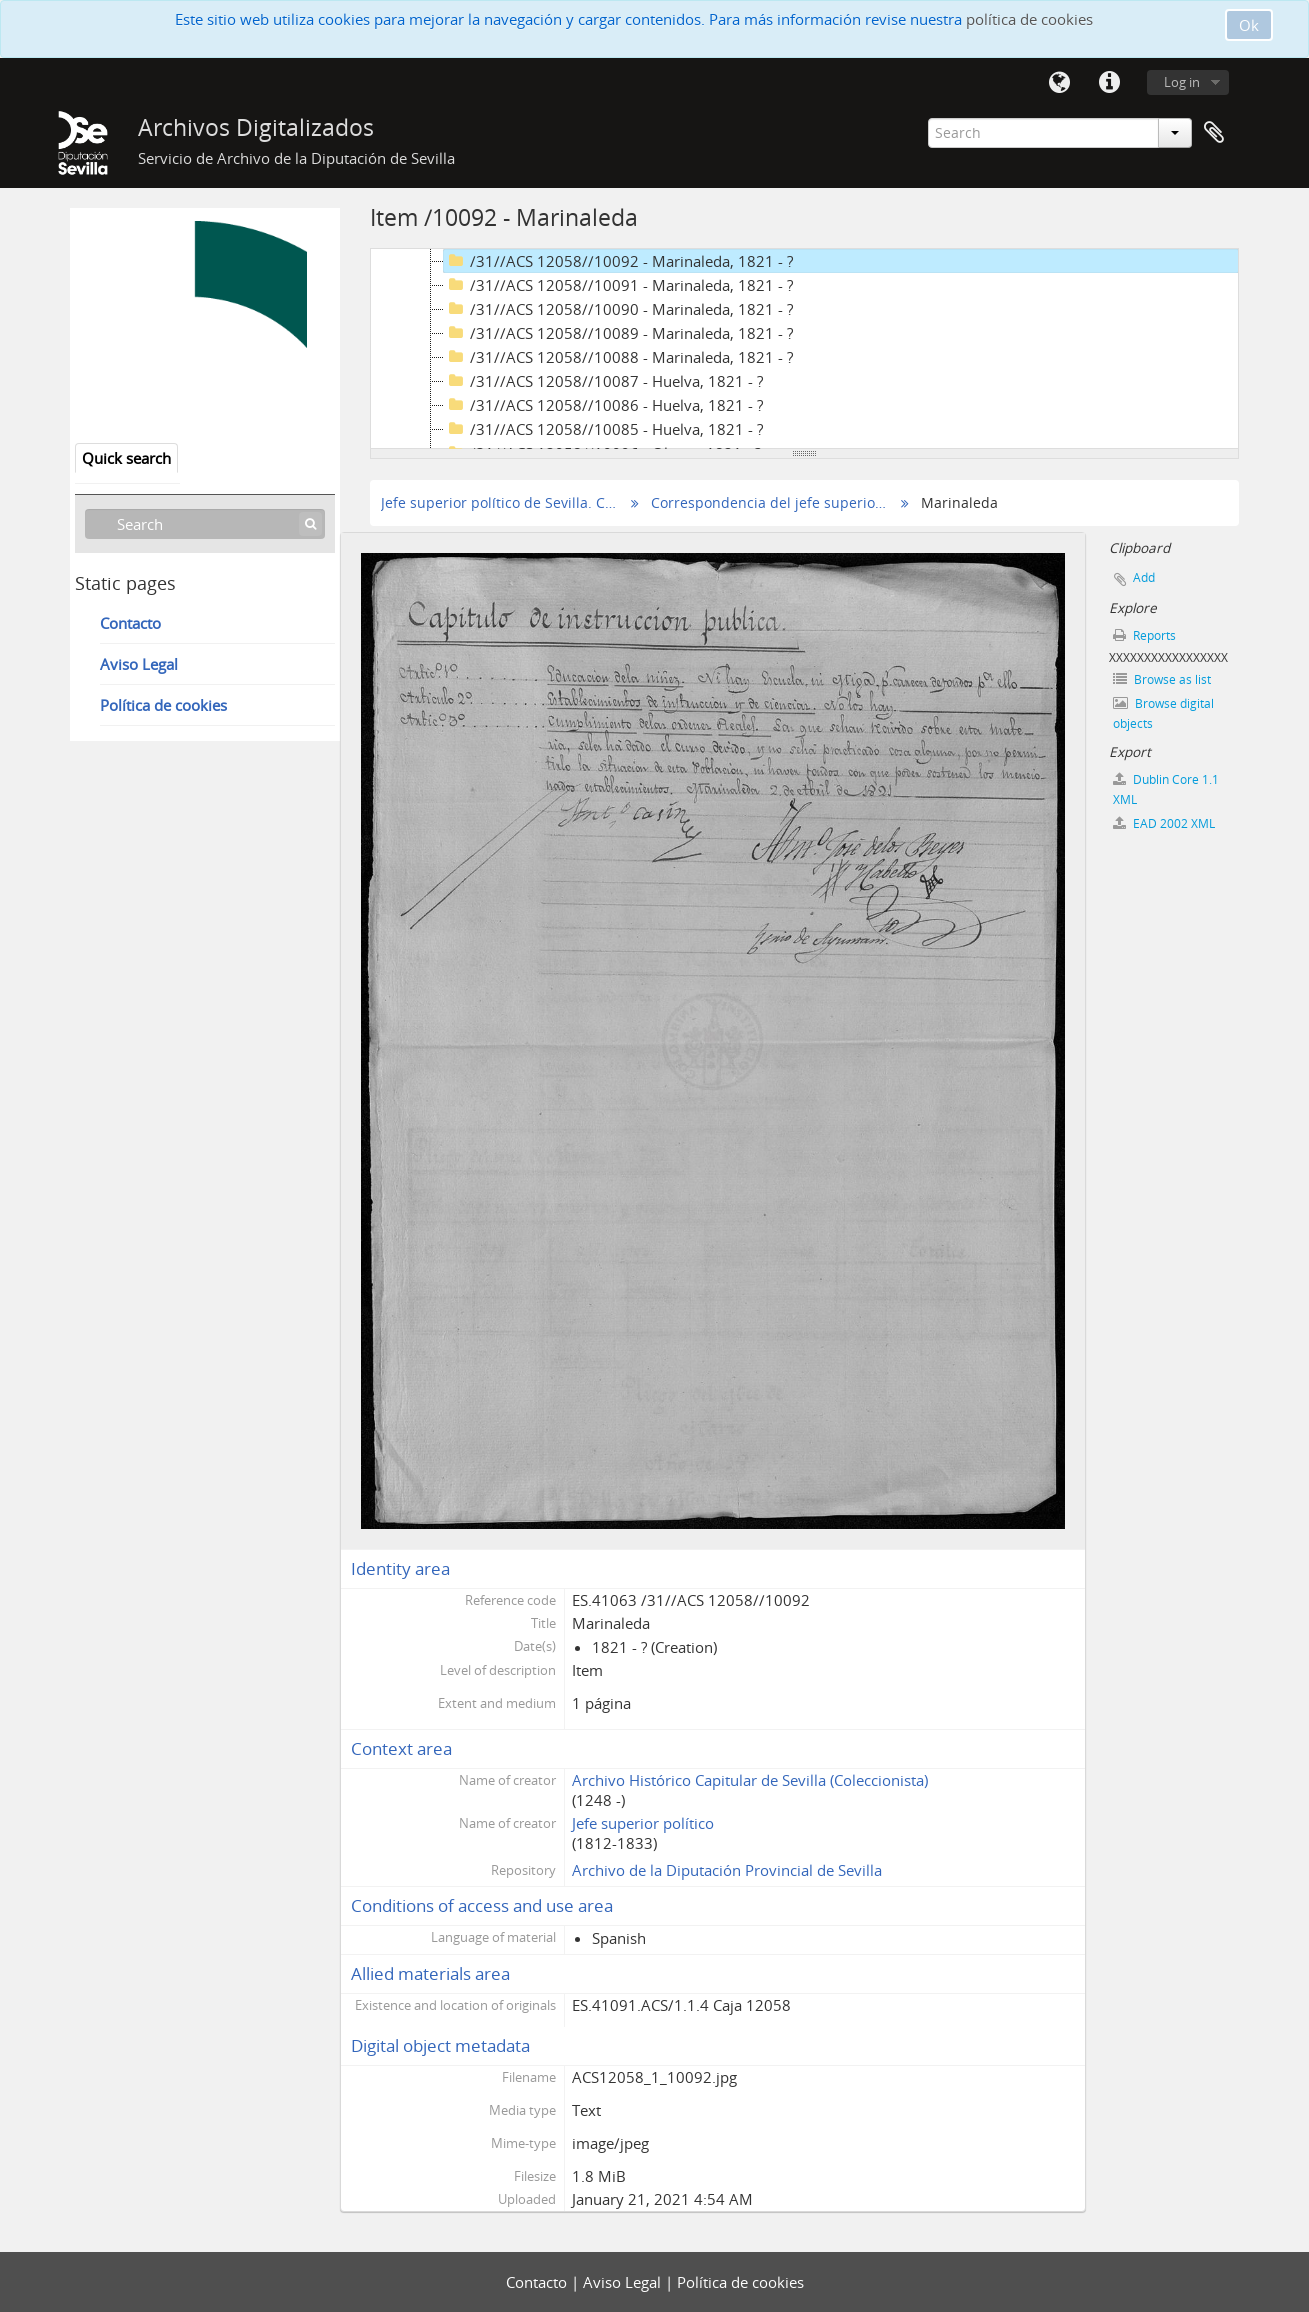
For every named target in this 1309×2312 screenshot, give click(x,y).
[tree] (805, 349)
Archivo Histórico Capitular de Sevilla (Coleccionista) (750, 1780)
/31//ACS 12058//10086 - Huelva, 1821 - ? (603, 405)
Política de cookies (163, 705)
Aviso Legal (139, 664)
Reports (1144, 635)
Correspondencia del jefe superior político (770, 503)
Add (1144, 577)
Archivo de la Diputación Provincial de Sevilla (727, 1870)
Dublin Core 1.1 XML (1166, 789)
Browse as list (1162, 679)
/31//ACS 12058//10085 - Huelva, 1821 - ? (603, 429)
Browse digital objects (1163, 713)
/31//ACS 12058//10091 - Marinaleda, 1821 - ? (618, 285)
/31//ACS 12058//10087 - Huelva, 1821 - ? (603, 381)
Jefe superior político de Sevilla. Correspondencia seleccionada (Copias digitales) (500, 503)
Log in (1182, 82)
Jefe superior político (643, 1823)
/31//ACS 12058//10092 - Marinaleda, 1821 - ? (618, 261)
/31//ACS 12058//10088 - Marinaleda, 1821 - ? (618, 357)
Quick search (126, 458)
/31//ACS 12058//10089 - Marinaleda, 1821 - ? (618, 333)
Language (1060, 83)
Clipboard (1214, 133)
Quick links (1110, 83)
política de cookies (1029, 19)
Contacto (130, 623)
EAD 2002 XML (1164, 823)
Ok (1249, 25)
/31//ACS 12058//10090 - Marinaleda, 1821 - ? (618, 309)
